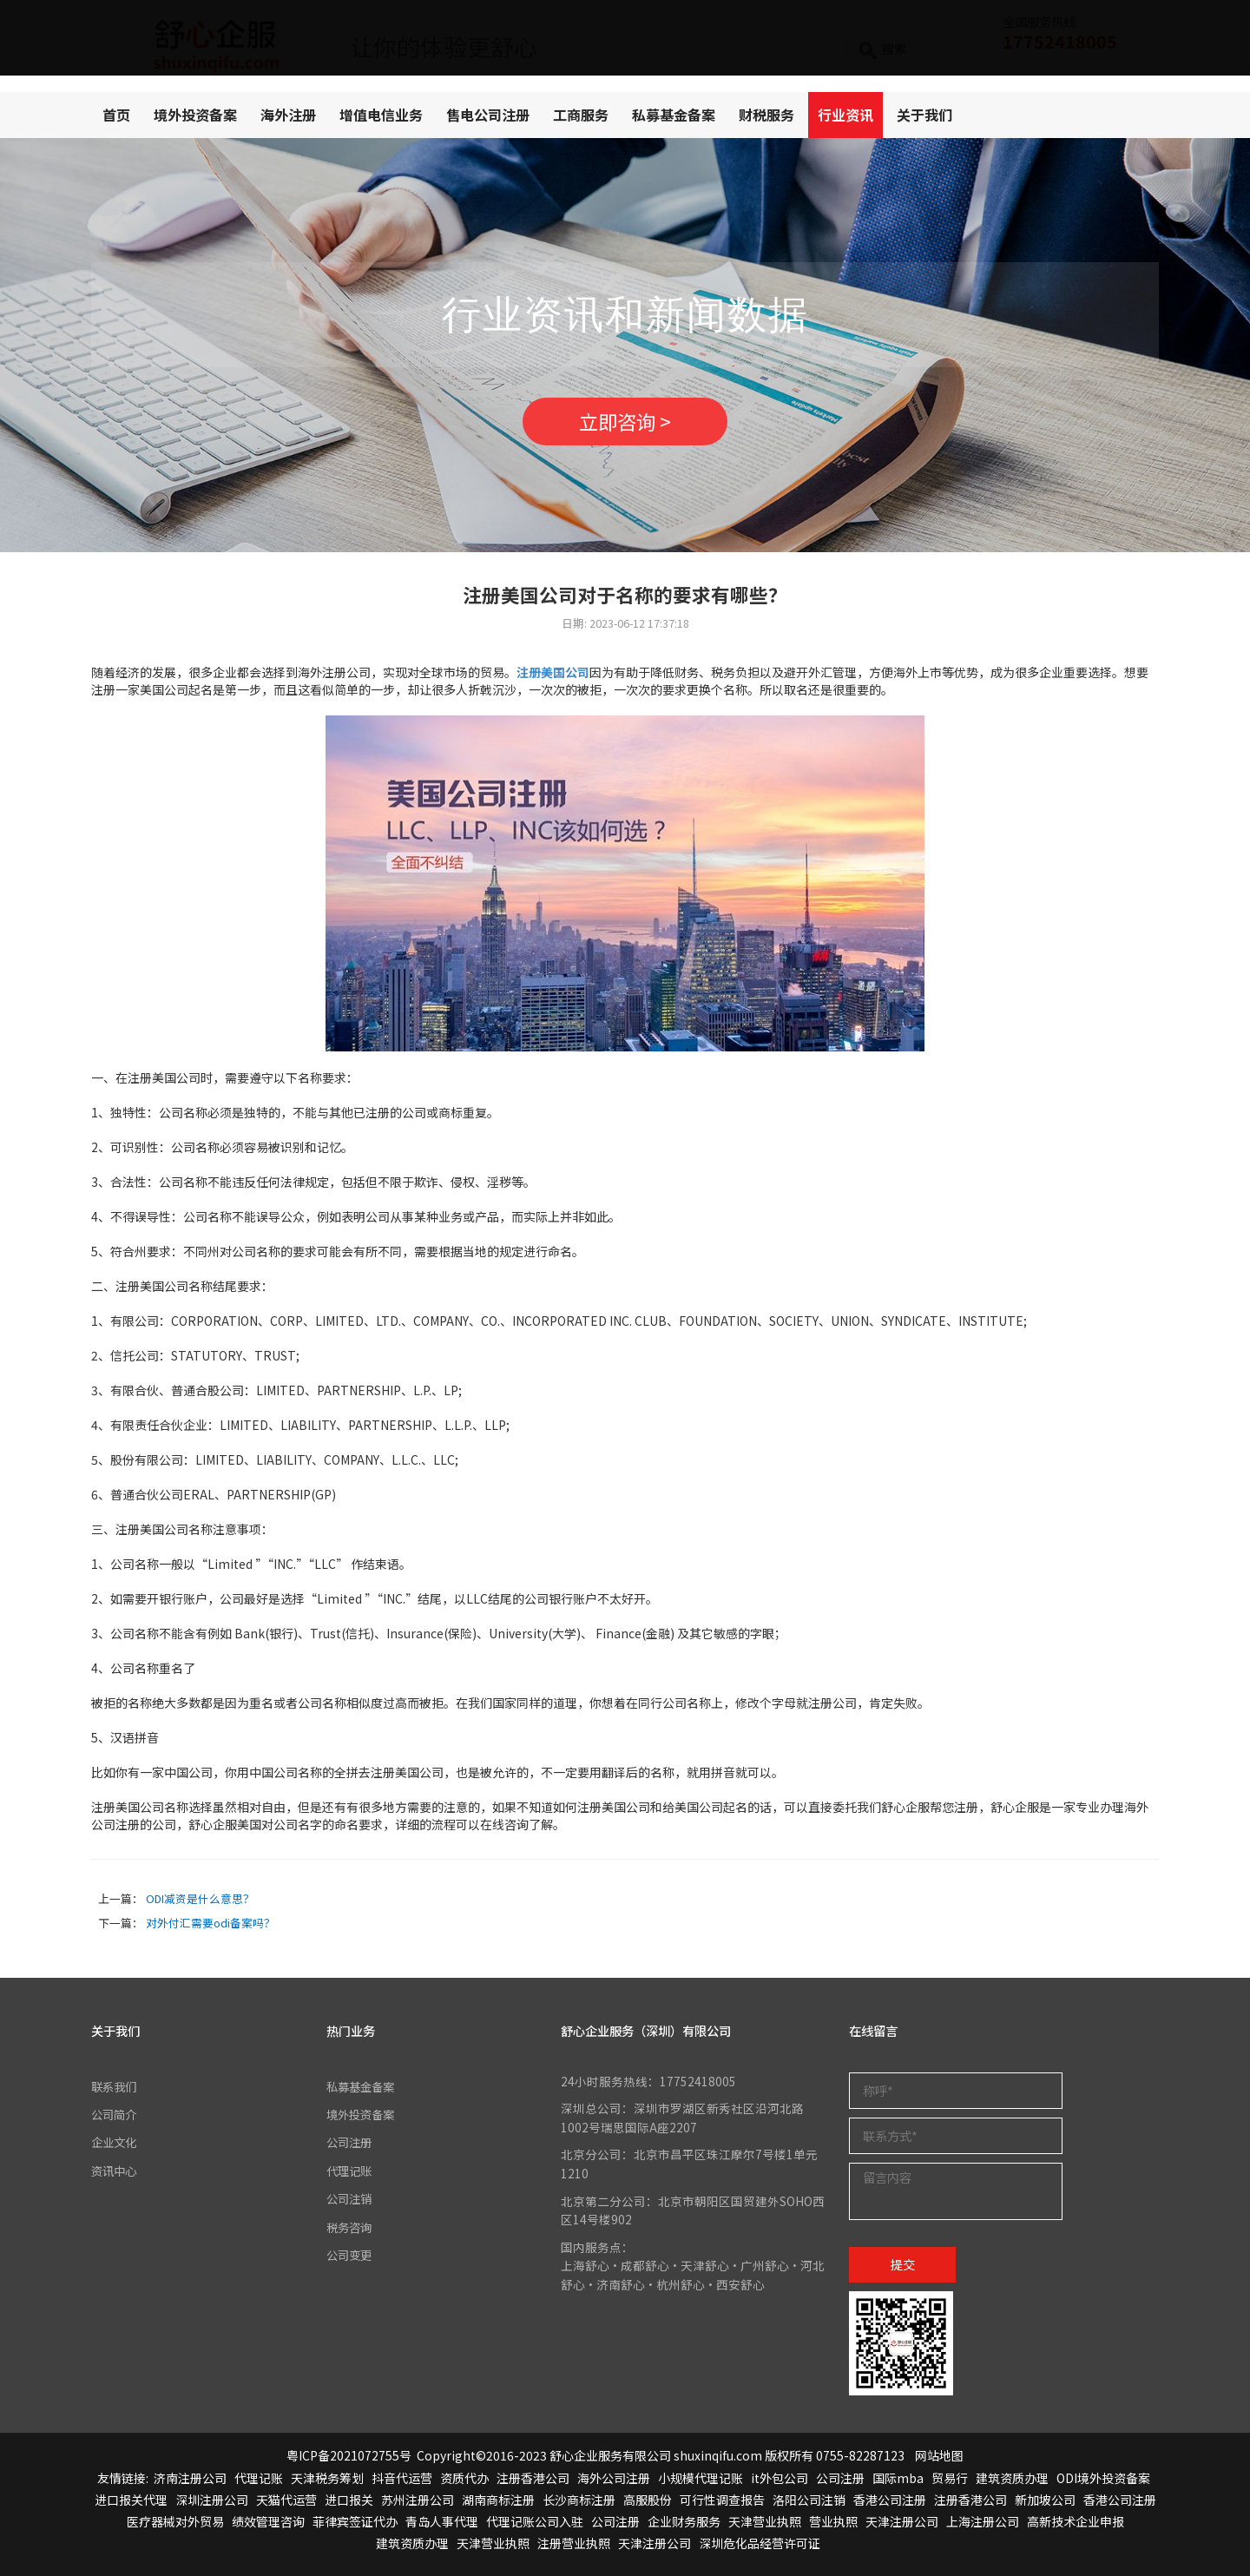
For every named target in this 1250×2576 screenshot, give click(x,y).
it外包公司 (779, 2478)
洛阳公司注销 (809, 2499)
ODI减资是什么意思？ (200, 1898)
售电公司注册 (488, 114)
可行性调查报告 (722, 2499)
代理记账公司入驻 (534, 2521)
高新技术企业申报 (1075, 2521)
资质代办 (464, 2478)
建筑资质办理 (1012, 2478)
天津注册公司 (901, 2521)
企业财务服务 (684, 2521)
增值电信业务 (381, 114)
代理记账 (350, 2170)
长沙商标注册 (579, 2499)
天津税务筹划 (327, 2478)
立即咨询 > (625, 421)
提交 (903, 2264)
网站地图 (939, 2455)
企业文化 (115, 2142)
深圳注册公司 (211, 2499)
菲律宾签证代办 (355, 2521)
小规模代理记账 (700, 2478)
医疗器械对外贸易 (175, 2521)
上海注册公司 (982, 2521)
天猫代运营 (286, 2499)
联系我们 (115, 2086)
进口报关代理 (131, 2499)
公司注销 (350, 2198)
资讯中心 (115, 2170)
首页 (116, 114)
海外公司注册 (613, 2478)
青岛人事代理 (441, 2521)
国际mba (898, 2478)
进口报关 (349, 2499)
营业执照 (833, 2521)
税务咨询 (350, 2227)
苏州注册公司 (417, 2499)
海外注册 (288, 114)
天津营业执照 (764, 2521)
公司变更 (350, 2254)
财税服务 (766, 114)
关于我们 (924, 114)
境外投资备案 (195, 114)
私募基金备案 (673, 114)
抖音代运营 (402, 2478)
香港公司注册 (889, 2499)
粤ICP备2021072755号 (348, 2455)
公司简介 (115, 2114)
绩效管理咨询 (268, 2521)
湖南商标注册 (498, 2499)
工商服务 (581, 114)
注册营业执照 (573, 2543)
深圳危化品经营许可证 (759, 2543)
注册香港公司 (533, 2478)
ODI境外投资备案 (1103, 2478)
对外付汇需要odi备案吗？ (210, 1922)
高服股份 (647, 2499)
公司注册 (350, 2142)
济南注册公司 (190, 2478)
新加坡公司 (1045, 2499)
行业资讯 (845, 114)
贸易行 (949, 2478)
